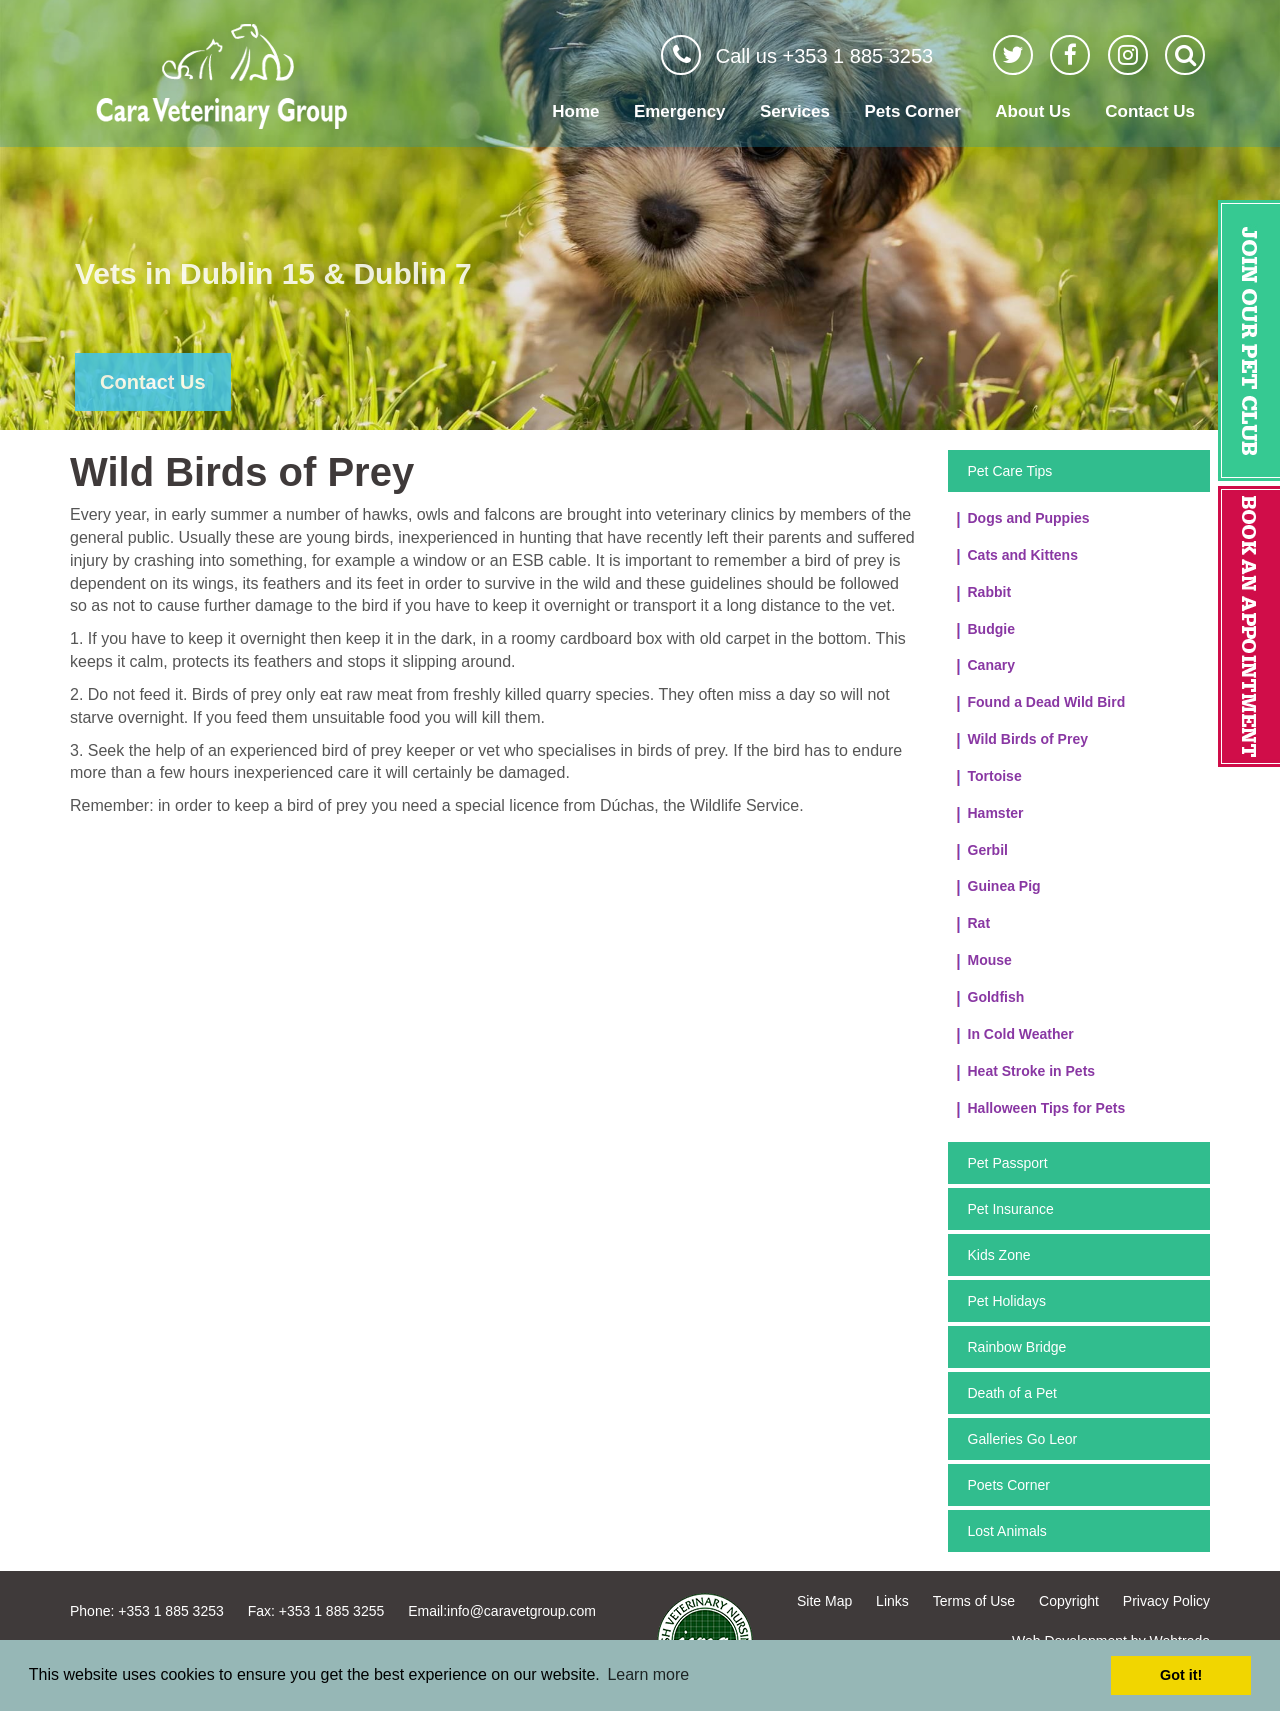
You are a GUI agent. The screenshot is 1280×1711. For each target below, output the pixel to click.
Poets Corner (1009, 1485)
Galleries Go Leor (1023, 1439)
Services (795, 111)
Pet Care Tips (1010, 471)
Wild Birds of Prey (1028, 739)
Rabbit (990, 592)
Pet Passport (1008, 1163)
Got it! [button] (1181, 1675)
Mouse (990, 960)
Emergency (680, 111)
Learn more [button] (648, 1674)
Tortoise (995, 776)
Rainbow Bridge (1017, 1347)
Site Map (824, 1601)
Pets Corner (912, 111)
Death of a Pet (1013, 1393)
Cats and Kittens (1023, 555)
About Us (1033, 111)
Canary (991, 665)
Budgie (991, 629)
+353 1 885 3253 (171, 1611)
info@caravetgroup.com (521, 1611)
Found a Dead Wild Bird (1047, 702)
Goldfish (996, 997)
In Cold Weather (1021, 1034)
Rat (979, 923)
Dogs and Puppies (1029, 518)
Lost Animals (1007, 1531)
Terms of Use (974, 1601)
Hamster (996, 813)
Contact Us (1150, 111)
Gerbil (988, 850)
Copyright (1069, 1601)
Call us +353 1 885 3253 (824, 56)
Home (575, 111)
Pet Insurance (1011, 1209)
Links (892, 1601)
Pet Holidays (1007, 1301)
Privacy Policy (1166, 1601)
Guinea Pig (1004, 886)
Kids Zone (999, 1255)
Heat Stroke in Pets (1032, 1071)
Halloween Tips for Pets (1047, 1108)
